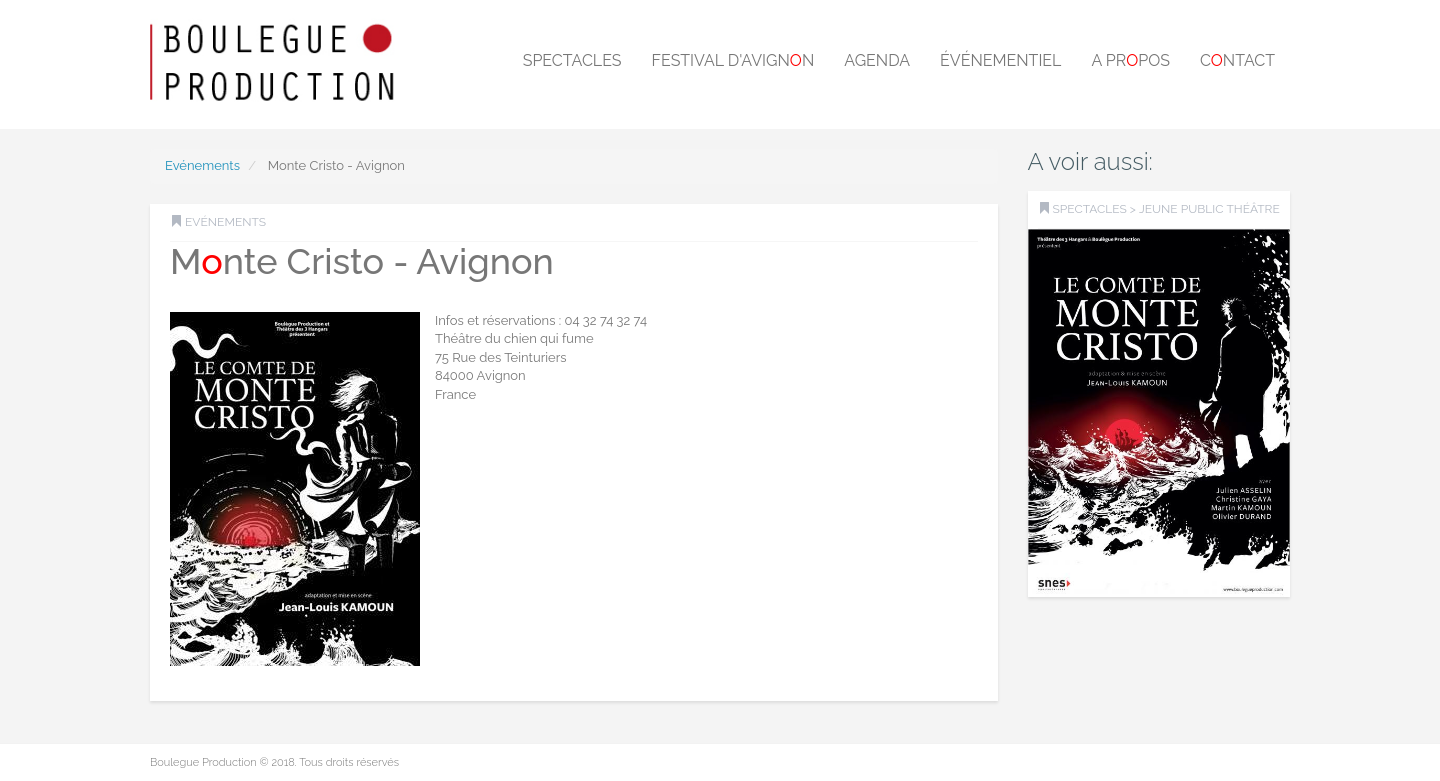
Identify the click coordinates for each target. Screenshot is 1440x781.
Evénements (202, 165)
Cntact (1237, 60)
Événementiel (1000, 60)
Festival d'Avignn (733, 60)
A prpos (1130, 60)
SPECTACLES (1090, 209)
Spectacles (572, 60)
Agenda (877, 60)
